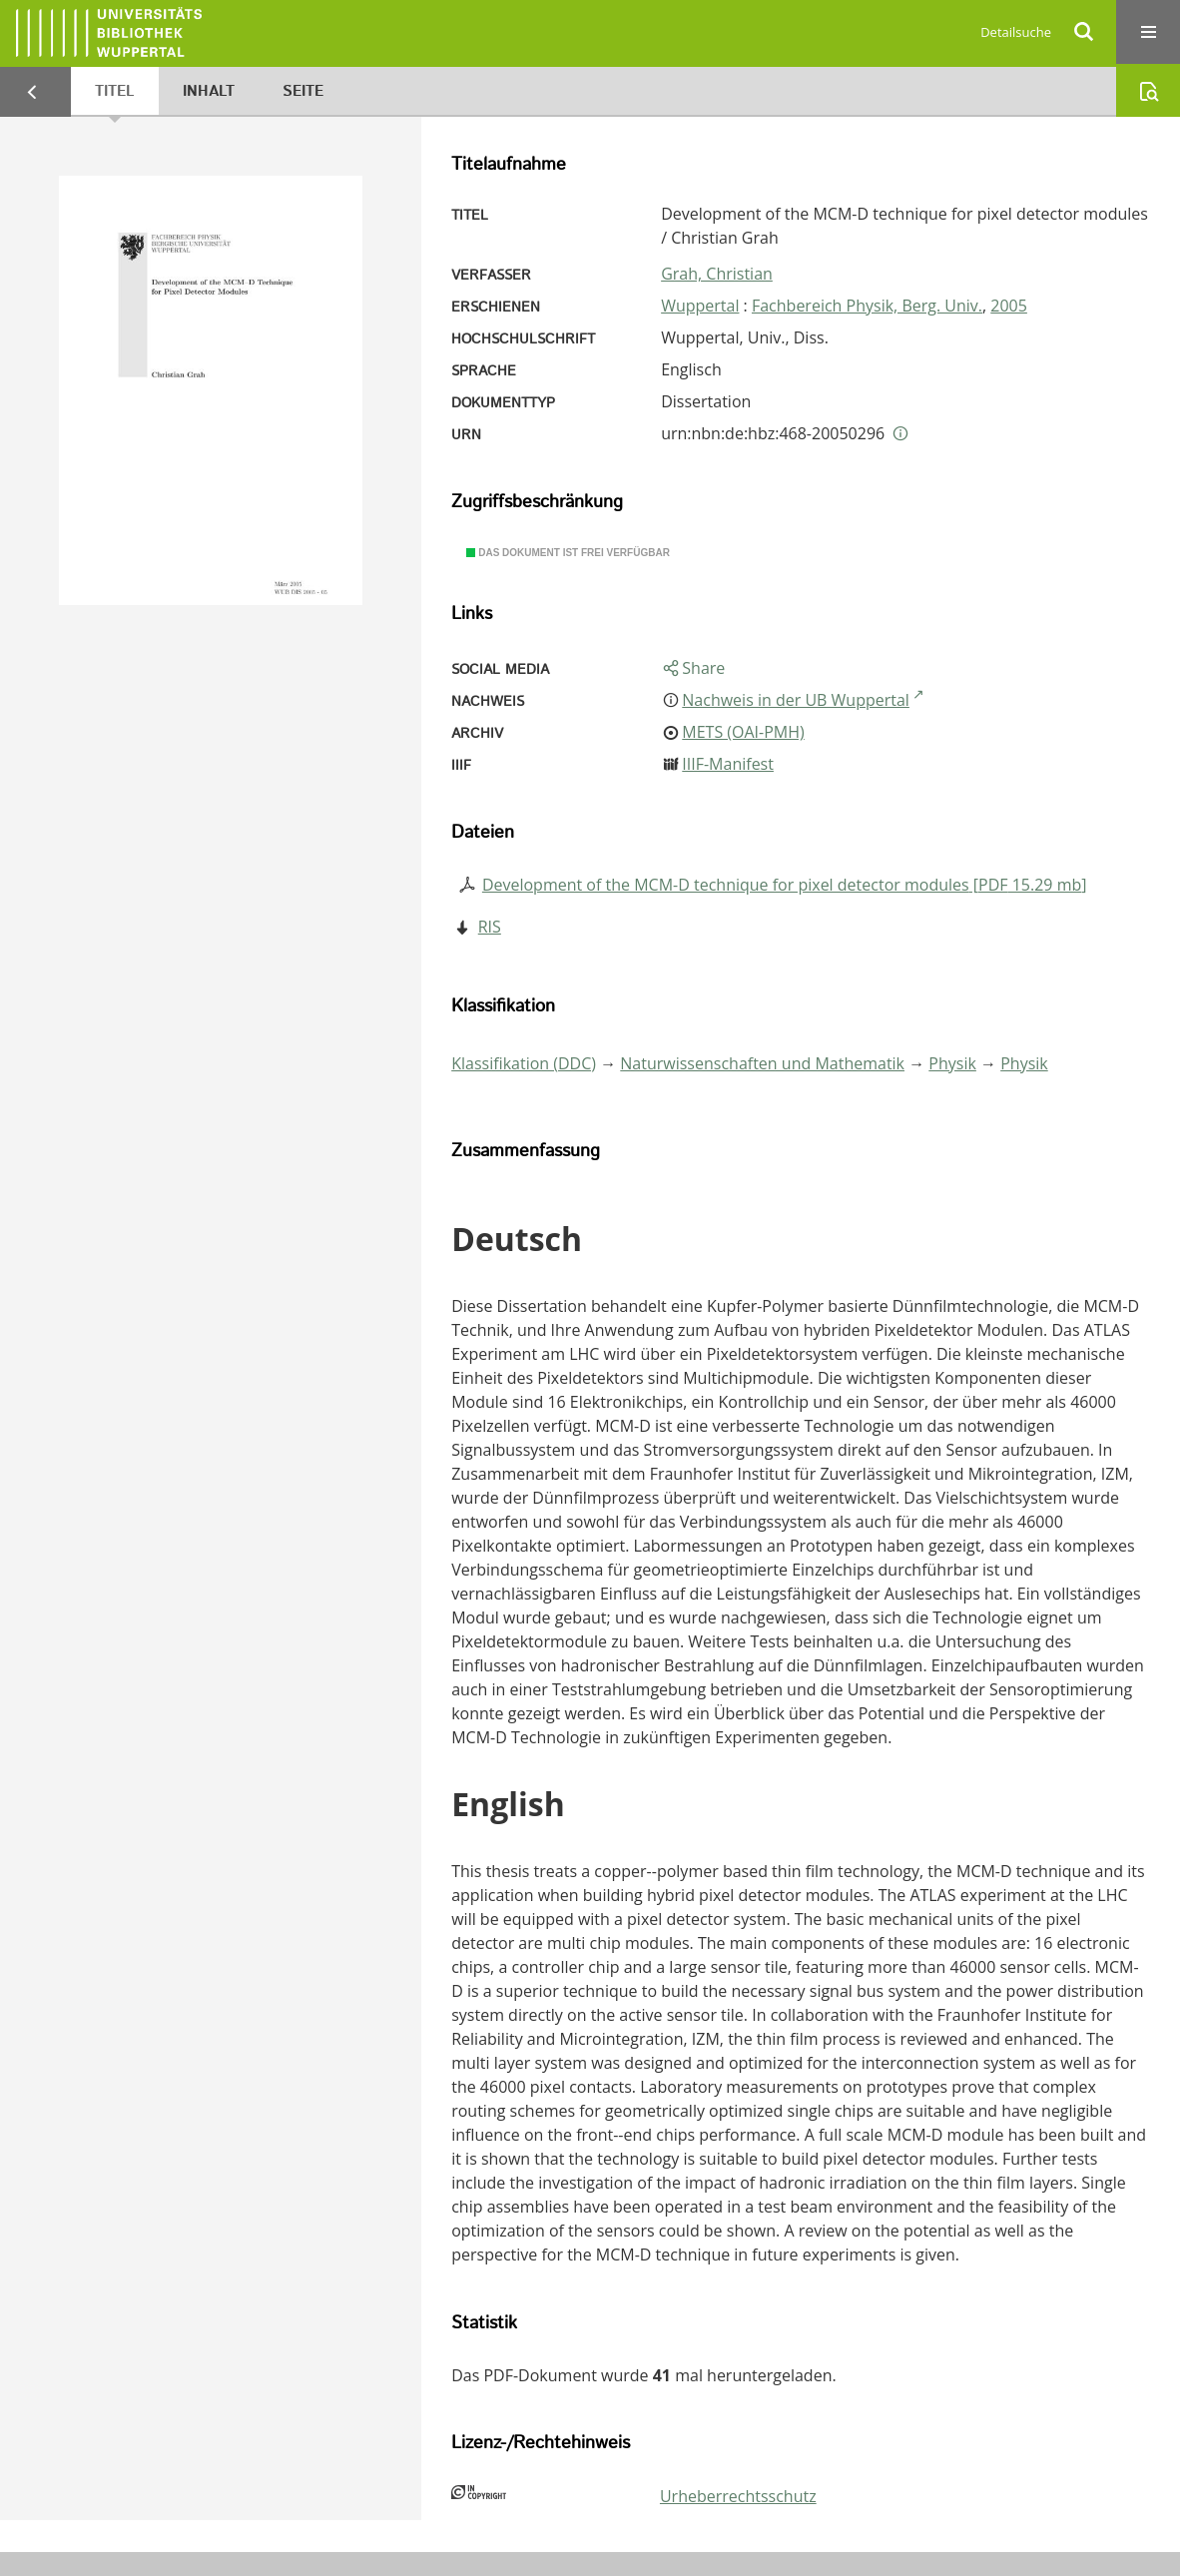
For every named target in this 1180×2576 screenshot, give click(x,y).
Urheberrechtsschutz (738, 2496)
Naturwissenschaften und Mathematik (762, 1063)
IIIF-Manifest (728, 764)
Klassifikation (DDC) (523, 1063)
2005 (1008, 306)
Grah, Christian (717, 274)
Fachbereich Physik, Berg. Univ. (867, 306)
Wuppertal (700, 306)
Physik (952, 1063)
